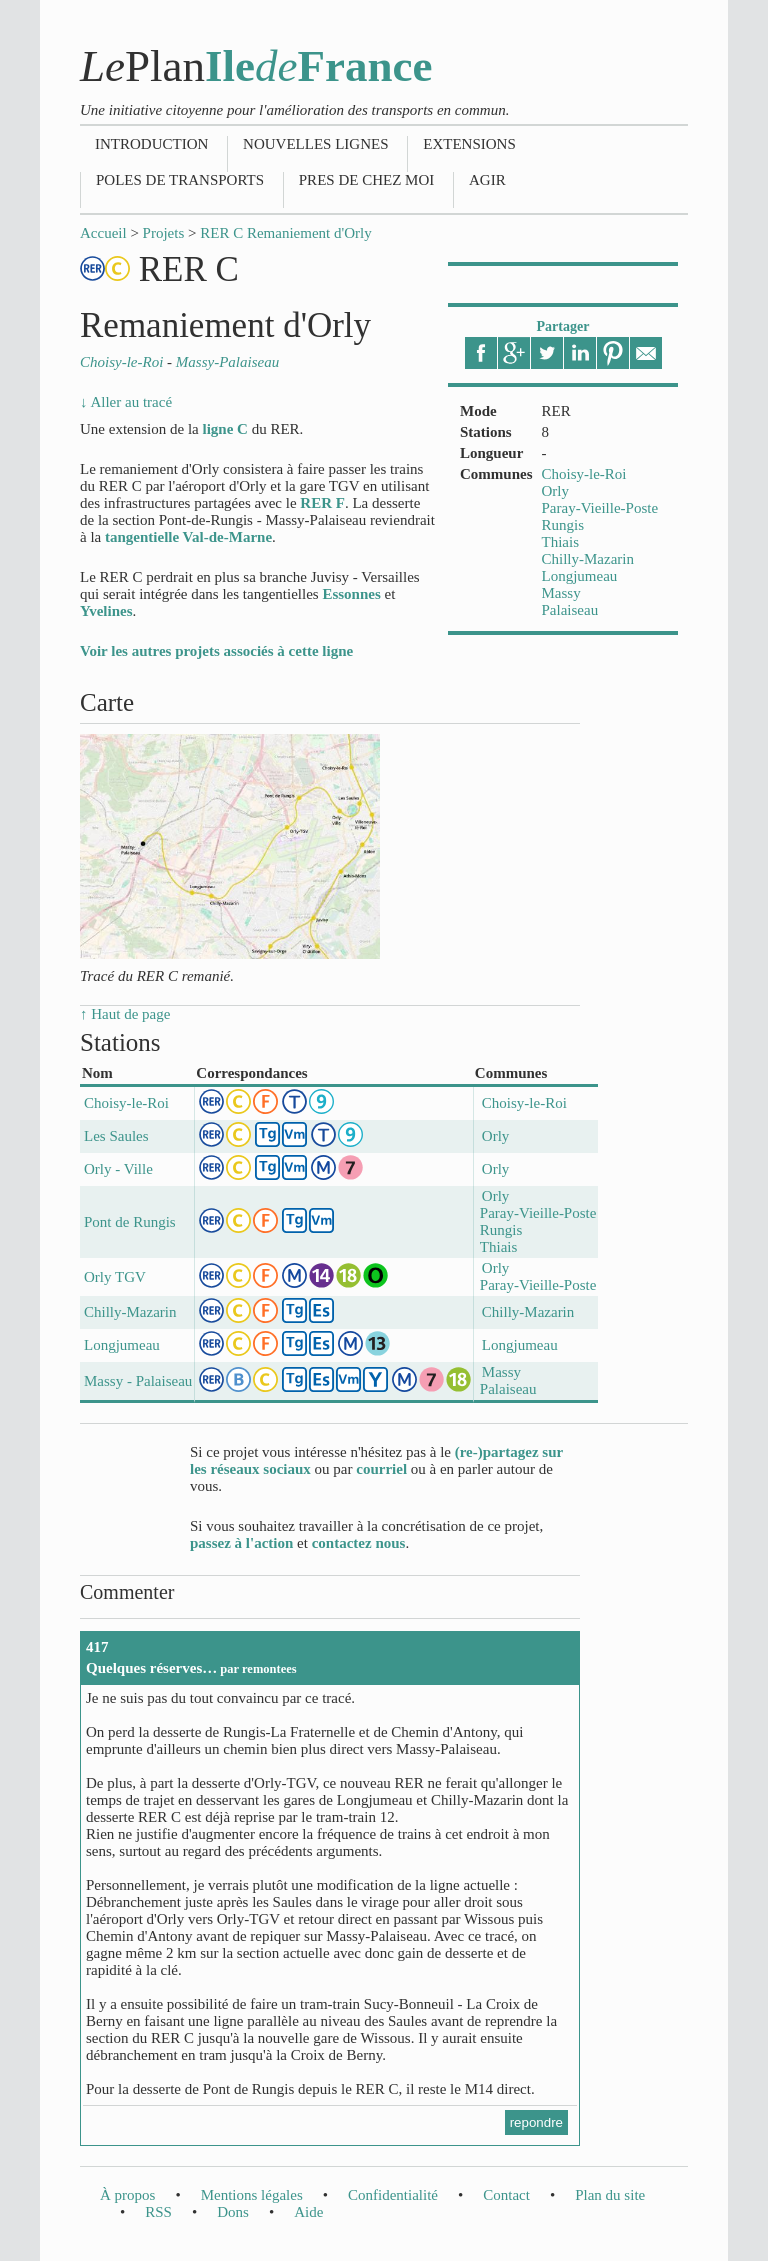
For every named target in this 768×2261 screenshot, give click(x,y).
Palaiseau (570, 610)
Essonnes (351, 594)
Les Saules (116, 1136)
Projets (164, 233)
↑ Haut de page (125, 1014)
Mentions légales (252, 2195)
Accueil (103, 233)
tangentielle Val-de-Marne (188, 537)
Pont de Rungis (130, 1222)
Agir (487, 180)
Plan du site (610, 2195)
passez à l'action (241, 1543)
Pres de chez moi (366, 180)
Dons (233, 2212)
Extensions (469, 144)
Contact (506, 2195)
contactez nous (359, 1543)
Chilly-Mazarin (588, 559)
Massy (561, 593)
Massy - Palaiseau (138, 1381)
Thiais (561, 542)
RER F (322, 503)
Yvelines (106, 611)
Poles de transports (180, 180)
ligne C (224, 429)
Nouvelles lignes (315, 144)
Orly (556, 491)
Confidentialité (393, 2195)
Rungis (563, 525)
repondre (536, 2122)
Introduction (151, 144)
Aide (308, 2212)
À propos (127, 2195)
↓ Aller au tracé (126, 402)
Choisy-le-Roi (584, 474)
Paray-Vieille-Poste (600, 508)
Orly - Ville (118, 1169)
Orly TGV (115, 1277)
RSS (158, 2212)
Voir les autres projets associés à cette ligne (216, 651)
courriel (381, 1469)
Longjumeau (580, 576)
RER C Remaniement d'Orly (285, 233)
